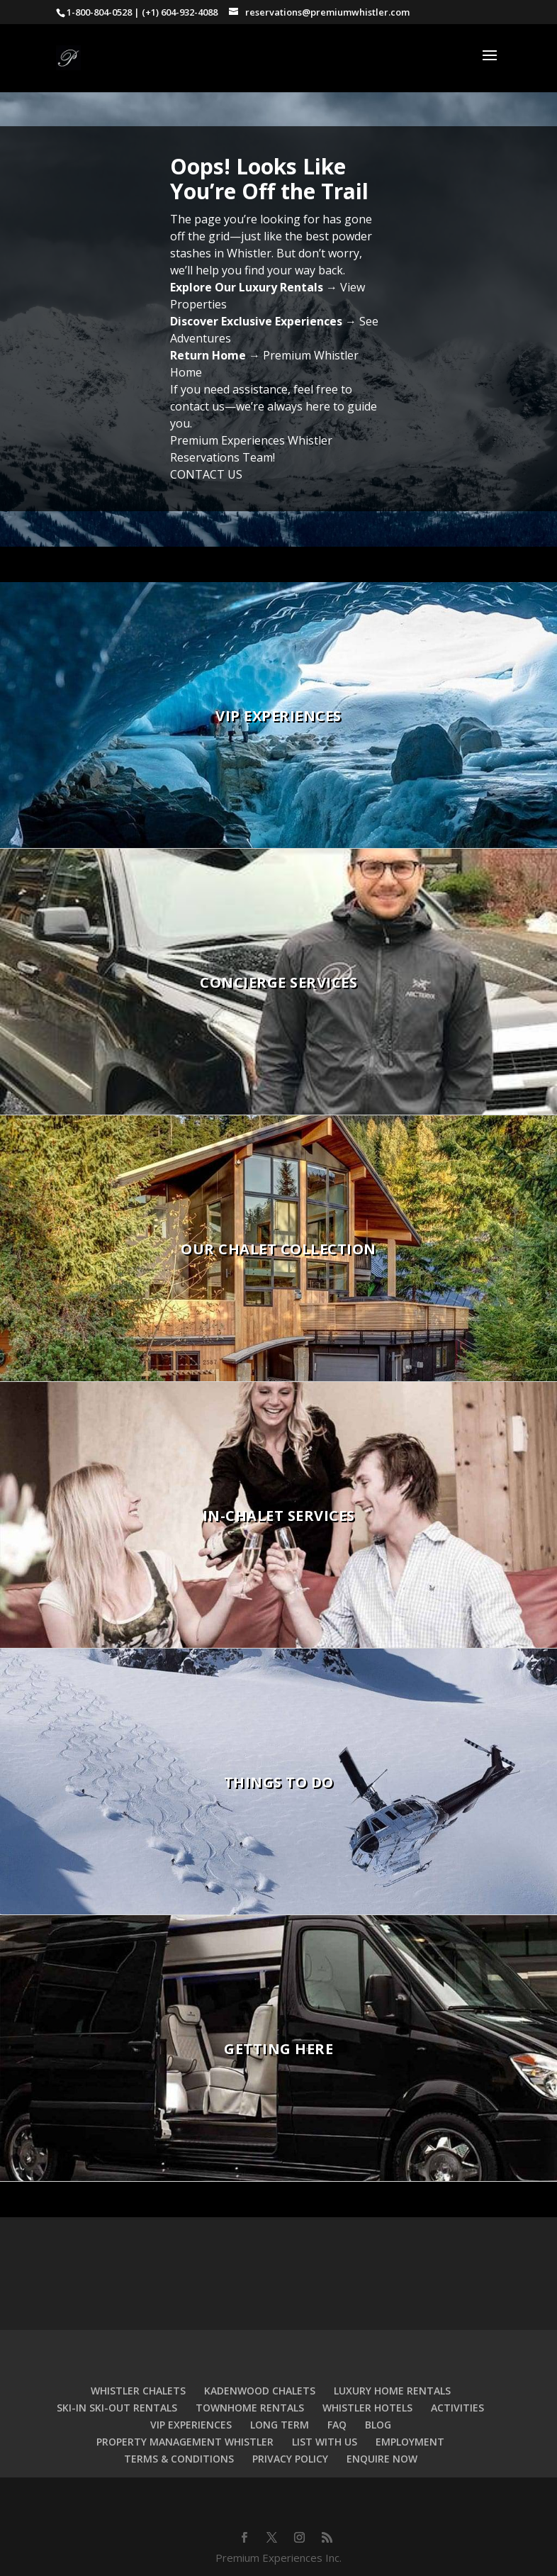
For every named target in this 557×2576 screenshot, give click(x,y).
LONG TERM (279, 2424)
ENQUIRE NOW (382, 2458)
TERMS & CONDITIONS (179, 2458)
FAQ (337, 2424)
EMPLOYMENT (410, 2441)
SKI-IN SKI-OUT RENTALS (117, 2407)
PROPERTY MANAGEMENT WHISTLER (185, 2441)
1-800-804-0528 (99, 12)
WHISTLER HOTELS (367, 2407)
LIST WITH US (324, 2441)
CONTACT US (206, 474)
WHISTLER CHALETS (138, 2390)
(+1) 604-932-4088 (180, 12)
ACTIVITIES (457, 2407)
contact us (197, 406)
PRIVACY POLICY (290, 2458)
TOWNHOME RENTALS (250, 2407)
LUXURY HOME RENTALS (392, 2390)
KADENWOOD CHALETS (259, 2390)
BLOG (378, 2424)
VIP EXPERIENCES (191, 2424)
